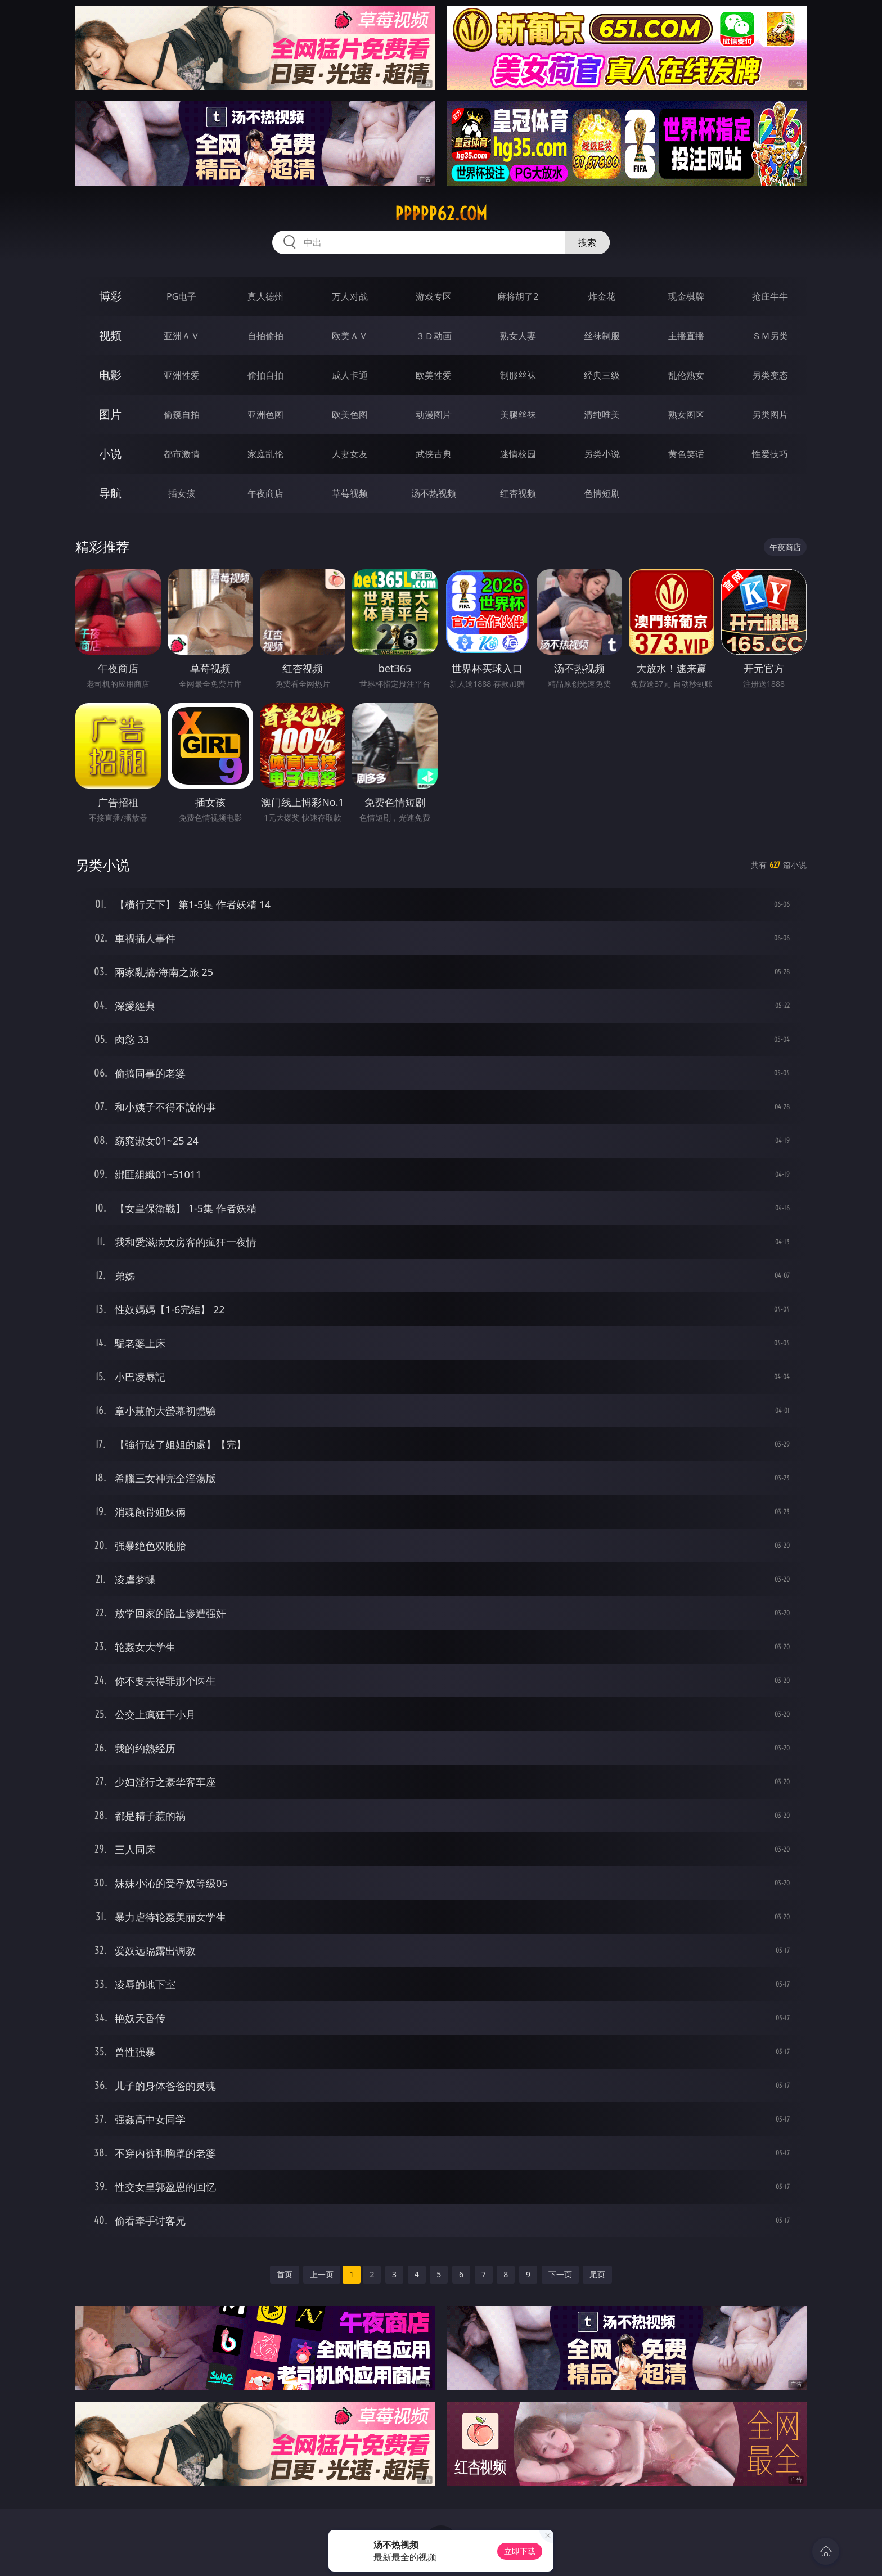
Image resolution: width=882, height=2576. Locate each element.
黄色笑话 (686, 454)
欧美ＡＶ (350, 336)
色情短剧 (602, 493)
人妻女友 (350, 454)
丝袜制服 (602, 336)
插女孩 (181, 493)
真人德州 (266, 296)
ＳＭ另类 (770, 336)
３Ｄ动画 (434, 336)
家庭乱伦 (266, 454)
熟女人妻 (518, 336)
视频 (110, 335)
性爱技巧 (770, 454)
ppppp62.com (441, 213)
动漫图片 (434, 414)
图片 (110, 414)
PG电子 (181, 296)
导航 (110, 493)
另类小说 (602, 454)
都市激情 (182, 454)
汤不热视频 (433, 493)
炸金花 (601, 296)
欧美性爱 (434, 375)
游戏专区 (434, 296)
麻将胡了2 (517, 296)
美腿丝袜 (518, 414)
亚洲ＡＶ (182, 336)
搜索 (587, 242)
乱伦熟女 (686, 375)
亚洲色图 (266, 414)
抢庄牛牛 (770, 296)
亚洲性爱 (182, 375)
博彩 (110, 296)
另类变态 (770, 375)
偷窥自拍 (182, 414)
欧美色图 (350, 414)
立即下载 (520, 2551)
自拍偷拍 (266, 336)
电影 (110, 374)
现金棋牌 (686, 296)
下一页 (560, 2274)
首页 (284, 2274)
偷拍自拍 (266, 375)
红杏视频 (518, 493)
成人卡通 (350, 375)
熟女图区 (686, 414)
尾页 (597, 2274)
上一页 (322, 2274)
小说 (110, 453)
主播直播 (686, 336)
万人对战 (350, 296)
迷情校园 (518, 454)
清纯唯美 (602, 414)
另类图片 (770, 414)
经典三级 (602, 375)
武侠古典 (434, 454)
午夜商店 (266, 493)
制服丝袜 (518, 375)
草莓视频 (350, 493)
